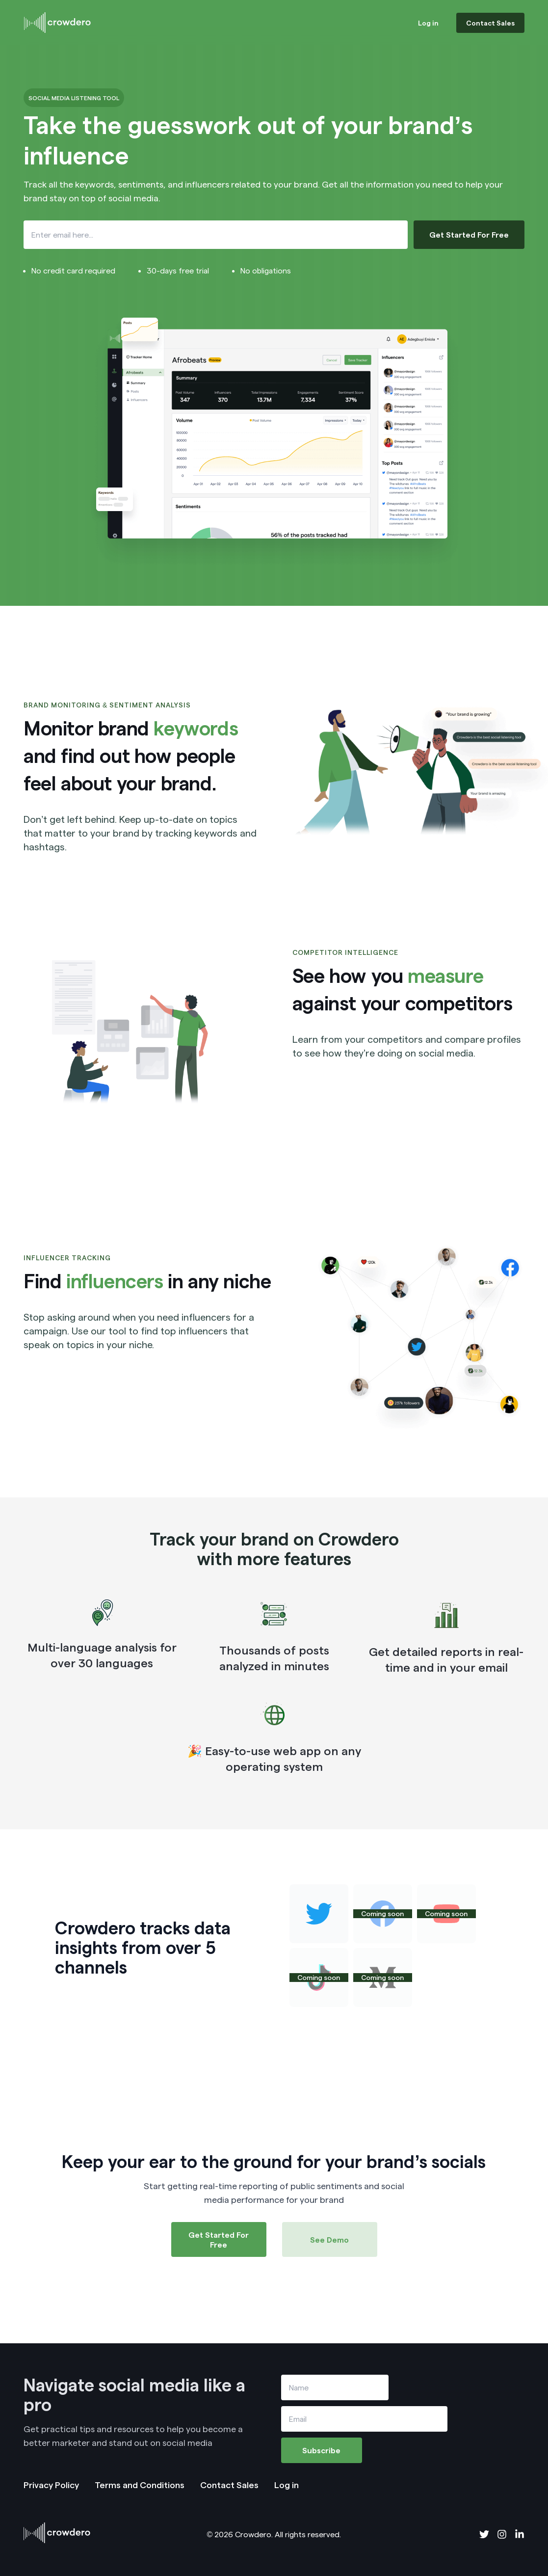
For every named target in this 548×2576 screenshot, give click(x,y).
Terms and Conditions (139, 2484)
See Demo (329, 2239)
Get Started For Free (469, 234)
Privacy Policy (51, 2484)
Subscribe (321, 2450)
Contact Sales (490, 23)
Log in (428, 23)
